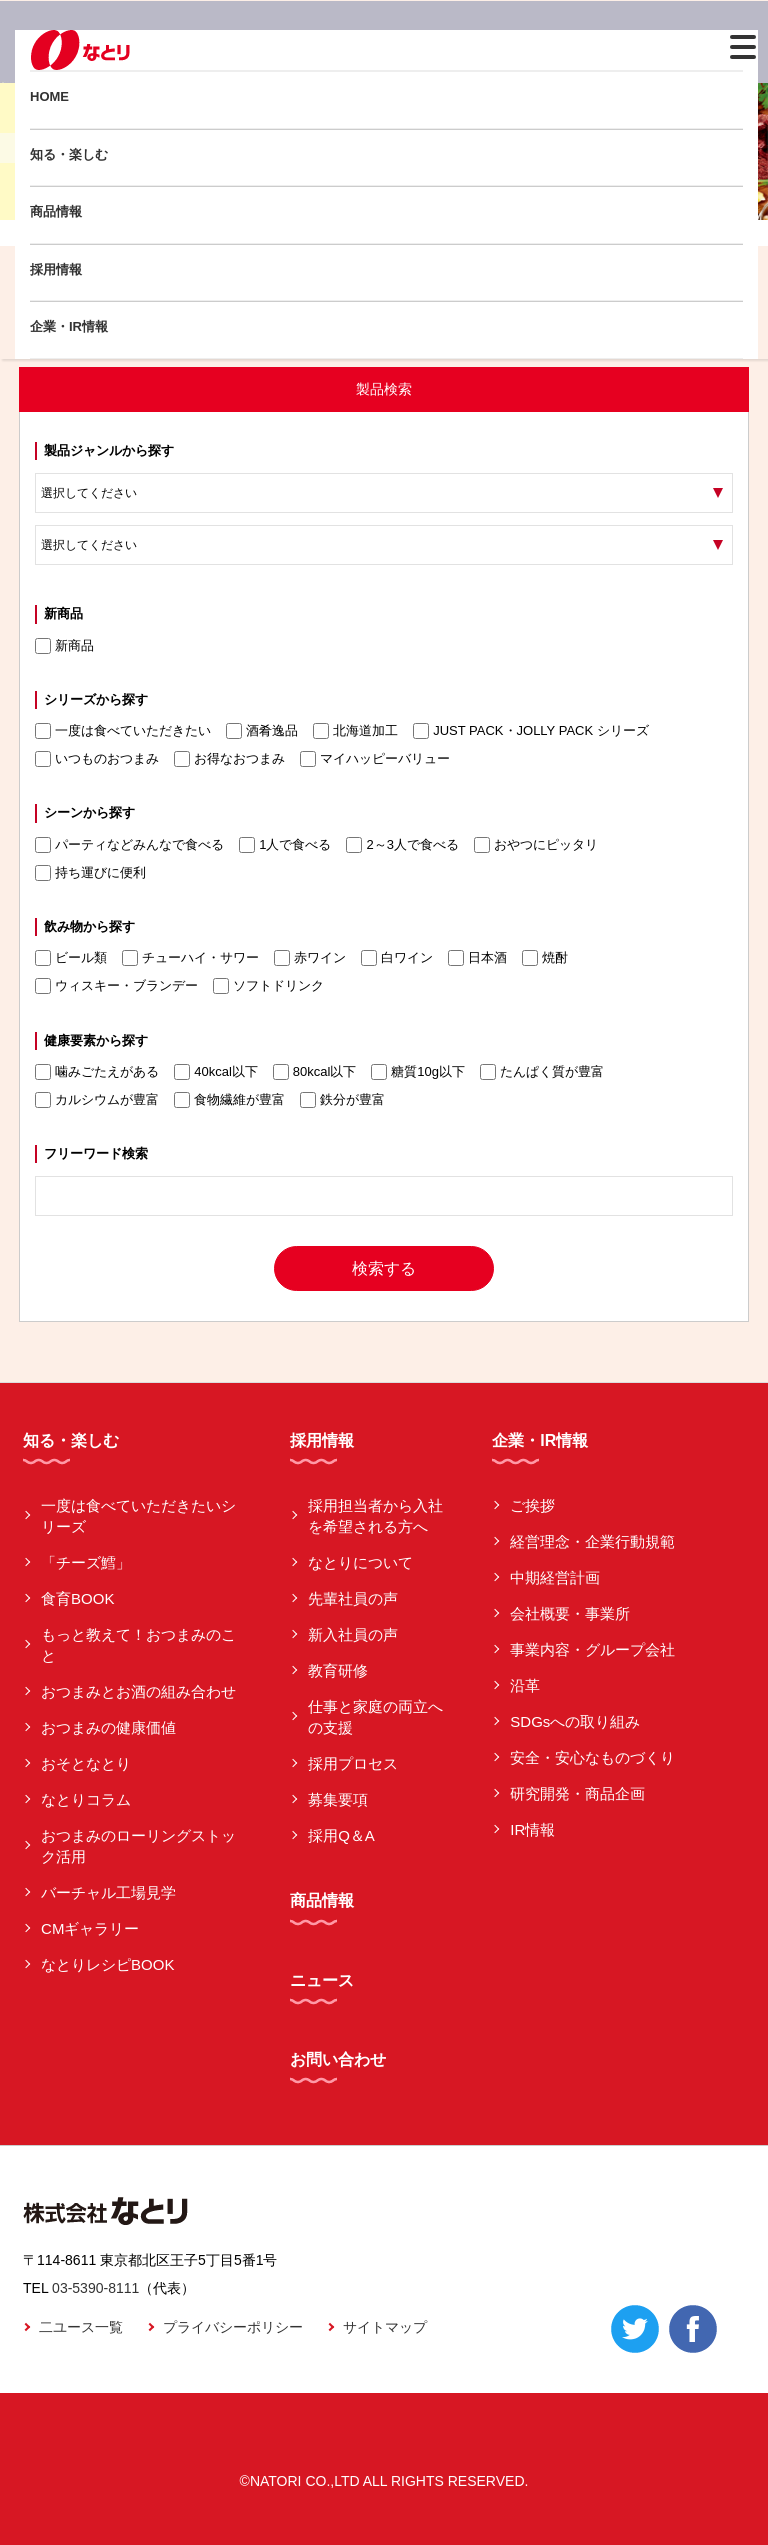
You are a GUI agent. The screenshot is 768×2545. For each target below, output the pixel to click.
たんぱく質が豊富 (542, 1072)
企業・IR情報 (69, 326)
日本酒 (477, 958)
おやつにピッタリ (536, 845)
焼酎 (545, 958)
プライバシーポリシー (233, 2327)
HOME (49, 96)
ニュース (322, 1980)
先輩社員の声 (353, 1598)
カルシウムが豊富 (97, 1100)
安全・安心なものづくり (592, 1757)
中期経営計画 (555, 1577)
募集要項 (338, 1799)
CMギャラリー (90, 1928)
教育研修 (338, 1670)
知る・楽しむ (69, 154)
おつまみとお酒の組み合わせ (138, 1691)
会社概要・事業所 (570, 1613)
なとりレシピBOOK (107, 1964)
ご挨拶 (532, 1505)
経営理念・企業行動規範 (592, 1541)
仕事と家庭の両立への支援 (375, 1717)
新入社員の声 (353, 1634)
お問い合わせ (338, 2059)
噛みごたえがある (97, 1072)
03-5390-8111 (95, 2288)
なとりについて (360, 1562)
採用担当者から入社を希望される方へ (375, 1516)
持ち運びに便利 (90, 873)
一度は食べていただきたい (123, 731)
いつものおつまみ (97, 759)
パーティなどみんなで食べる (129, 845)
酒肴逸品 (262, 731)
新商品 (64, 646)
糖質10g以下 (418, 1072)
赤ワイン (310, 958)
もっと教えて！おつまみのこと (138, 1645)
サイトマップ (385, 2327)
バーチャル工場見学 (108, 1892)
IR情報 (532, 1829)
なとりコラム (86, 1799)
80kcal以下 (315, 1072)
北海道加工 (355, 731)
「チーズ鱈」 (86, 1562)
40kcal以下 (216, 1072)
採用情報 (56, 269)
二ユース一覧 (81, 2327)
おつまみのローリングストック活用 (138, 1846)
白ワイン (397, 958)
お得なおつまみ (229, 759)
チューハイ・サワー (190, 958)
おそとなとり (86, 1763)
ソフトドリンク (268, 986)
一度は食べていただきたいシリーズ (138, 1516)
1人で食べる (285, 845)
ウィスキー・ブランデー (116, 986)
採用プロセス (353, 1763)
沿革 (525, 1685)
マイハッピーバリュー (375, 759)
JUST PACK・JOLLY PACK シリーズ (531, 731)
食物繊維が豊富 (229, 1100)
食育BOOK (77, 1598)
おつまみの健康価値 (108, 1727)
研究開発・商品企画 (577, 1793)
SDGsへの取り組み (575, 1721)
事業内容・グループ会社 (592, 1649)
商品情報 (56, 211)
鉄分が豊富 (342, 1100)
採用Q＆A (341, 1835)
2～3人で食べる (402, 845)
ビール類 (71, 958)
